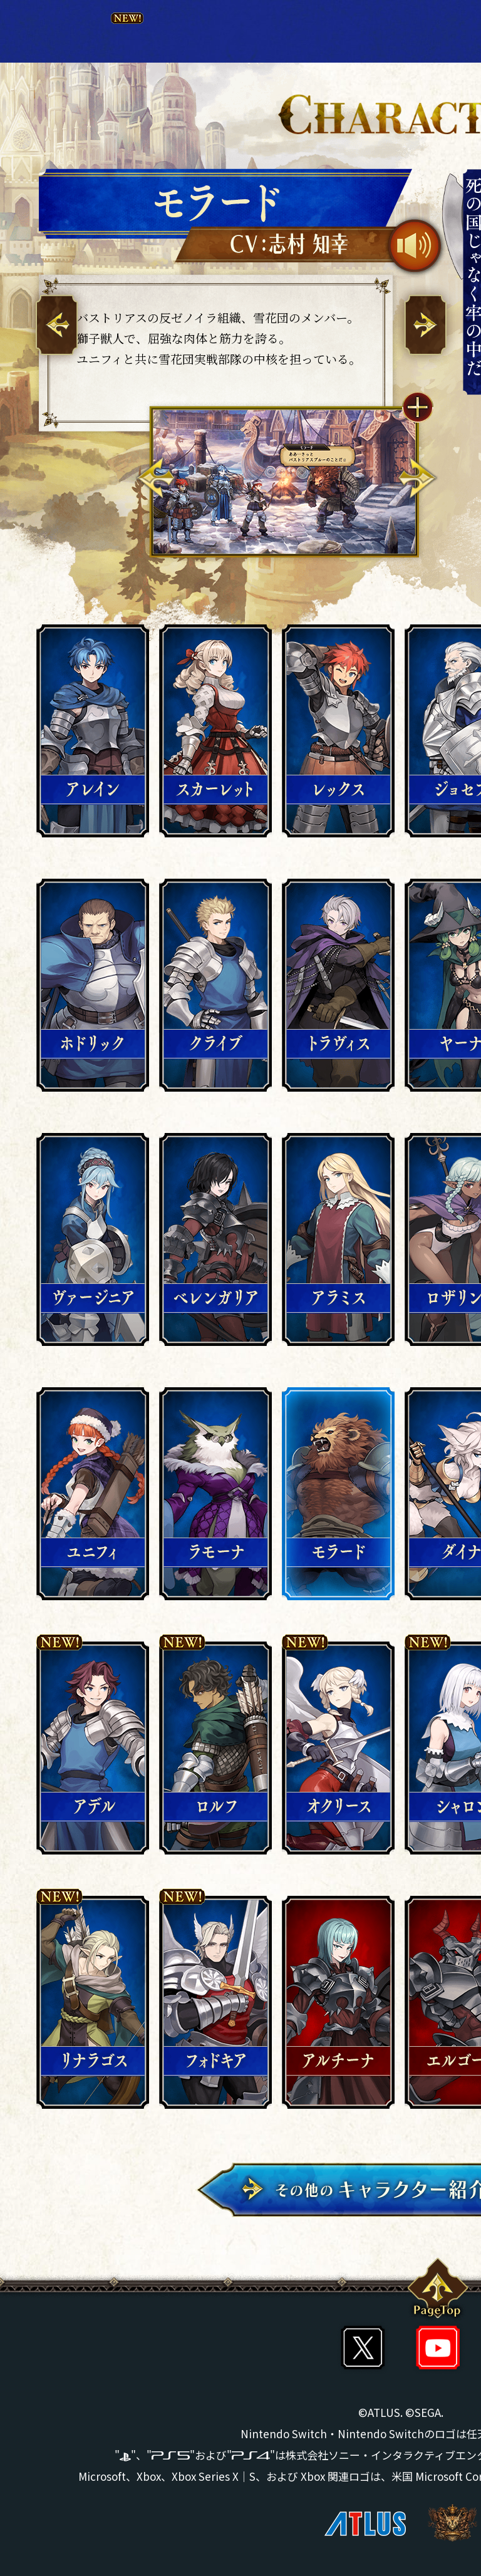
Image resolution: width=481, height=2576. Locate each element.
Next (417, 478)
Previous (156, 478)
